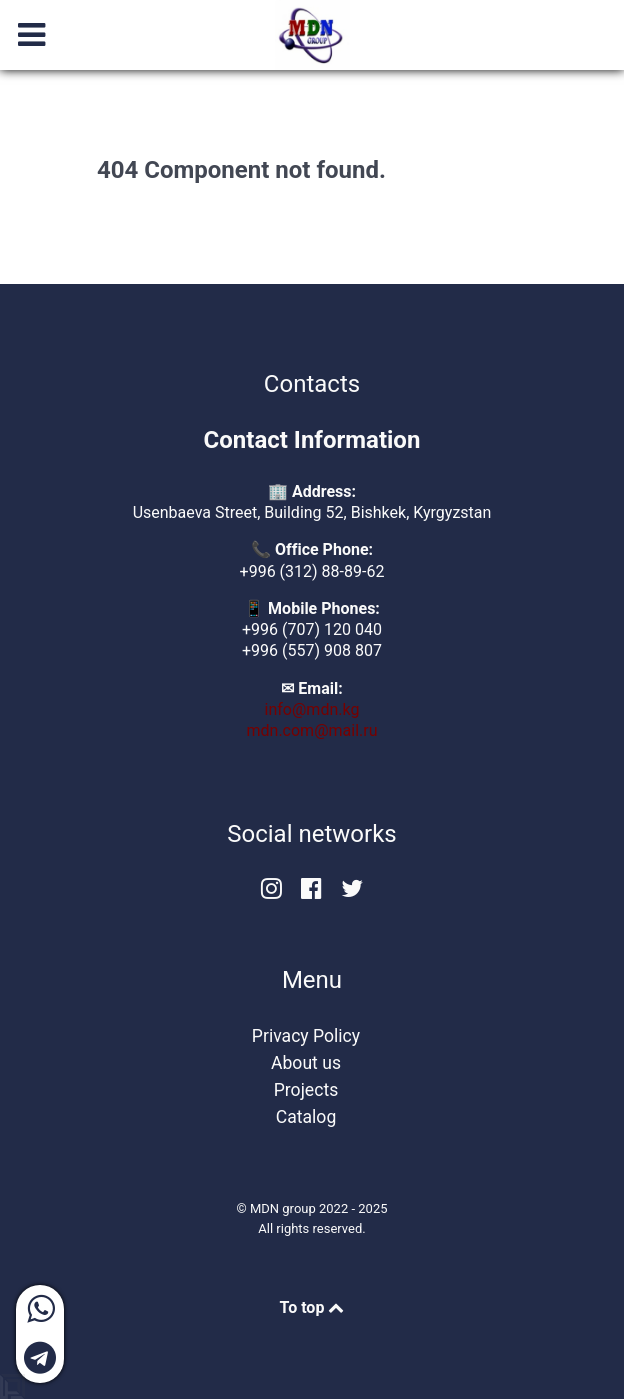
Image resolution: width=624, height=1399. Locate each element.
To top (312, 1307)
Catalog (306, 1117)
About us (306, 1063)
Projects (306, 1090)
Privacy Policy (306, 1036)
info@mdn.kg (312, 709)
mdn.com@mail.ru (312, 730)
